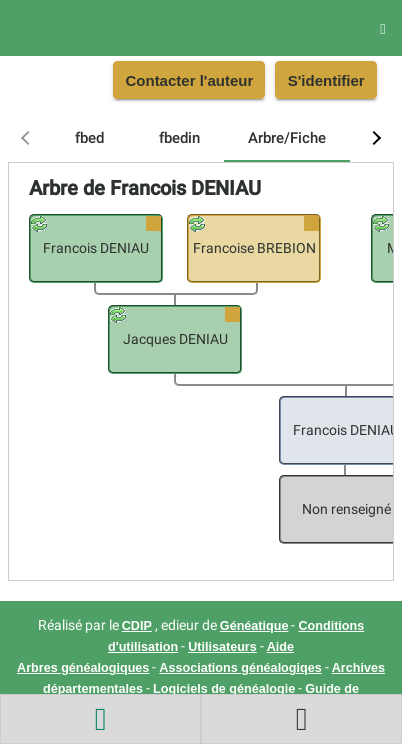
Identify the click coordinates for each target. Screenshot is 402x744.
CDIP (137, 626)
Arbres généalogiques (83, 668)
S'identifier (326, 80)
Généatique (254, 626)
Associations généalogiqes (240, 668)
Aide (280, 647)
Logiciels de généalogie (224, 689)
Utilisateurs (222, 647)
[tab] (89, 138)
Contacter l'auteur (189, 80)
